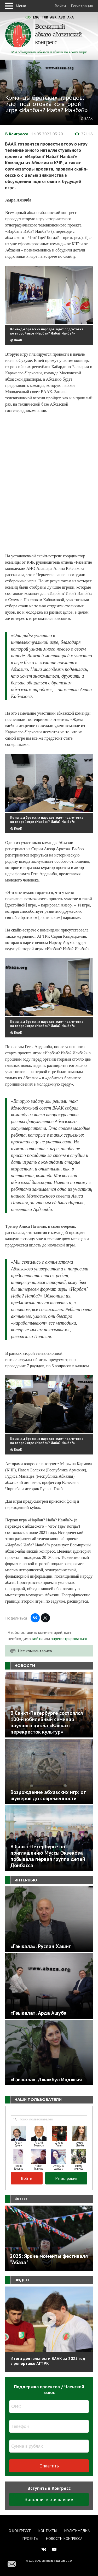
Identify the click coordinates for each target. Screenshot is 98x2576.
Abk (53, 17)
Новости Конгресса (64, 2538)
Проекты (30, 2538)
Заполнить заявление (49, 2499)
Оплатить (49, 2466)
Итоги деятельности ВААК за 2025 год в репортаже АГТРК (47, 2361)
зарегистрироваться (69, 1638)
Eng (36, 17)
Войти (60, 5)
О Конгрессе (20, 2530)
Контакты (47, 2530)
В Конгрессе (16, 133)
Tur (45, 17)
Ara (70, 17)
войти (37, 1638)
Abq (62, 17)
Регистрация (82, 5)
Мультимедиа (77, 2530)
